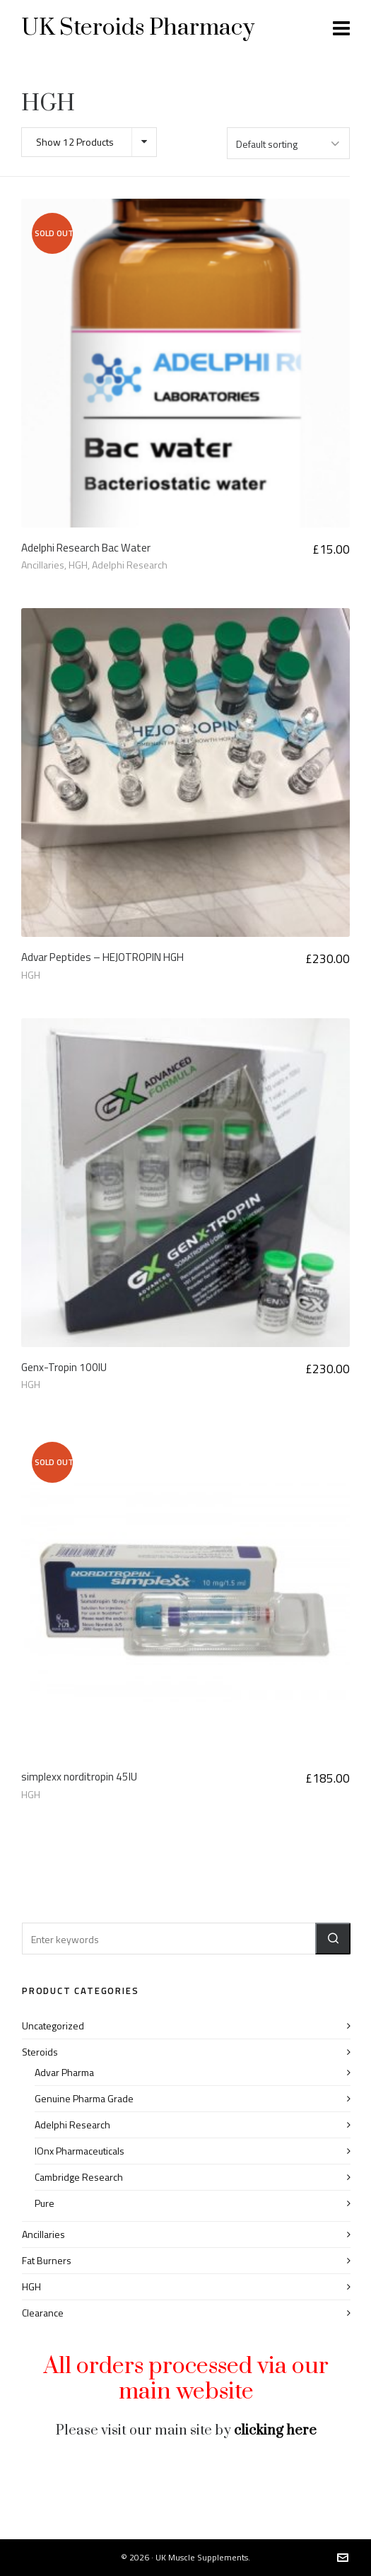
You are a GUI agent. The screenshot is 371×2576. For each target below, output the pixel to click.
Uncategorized (53, 2025)
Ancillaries (42, 564)
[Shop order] (288, 143)
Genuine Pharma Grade (84, 2098)
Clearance (43, 2312)
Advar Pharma (64, 2072)
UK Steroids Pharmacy (137, 27)
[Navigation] (341, 28)
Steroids (40, 2051)
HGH (78, 564)
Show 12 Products (75, 141)
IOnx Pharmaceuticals (79, 2150)
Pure (44, 2203)
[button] (333, 1938)
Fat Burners (46, 2260)
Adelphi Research (129, 564)
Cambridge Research (79, 2176)
